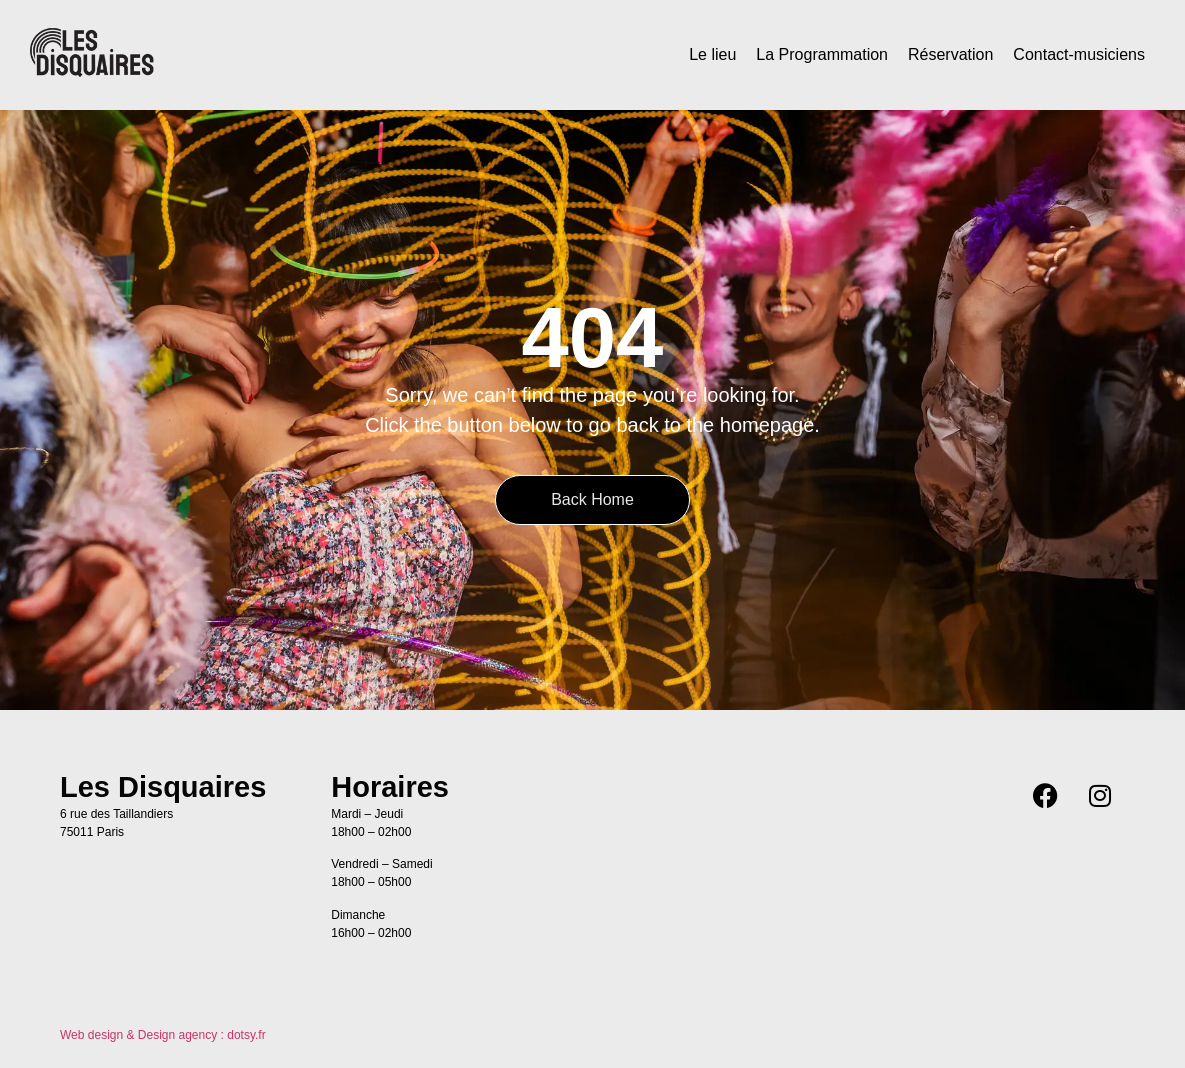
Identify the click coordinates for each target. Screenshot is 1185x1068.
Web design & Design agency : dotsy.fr (163, 1035)
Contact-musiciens (1079, 54)
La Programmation (822, 54)
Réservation (950, 54)
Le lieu (712, 54)
